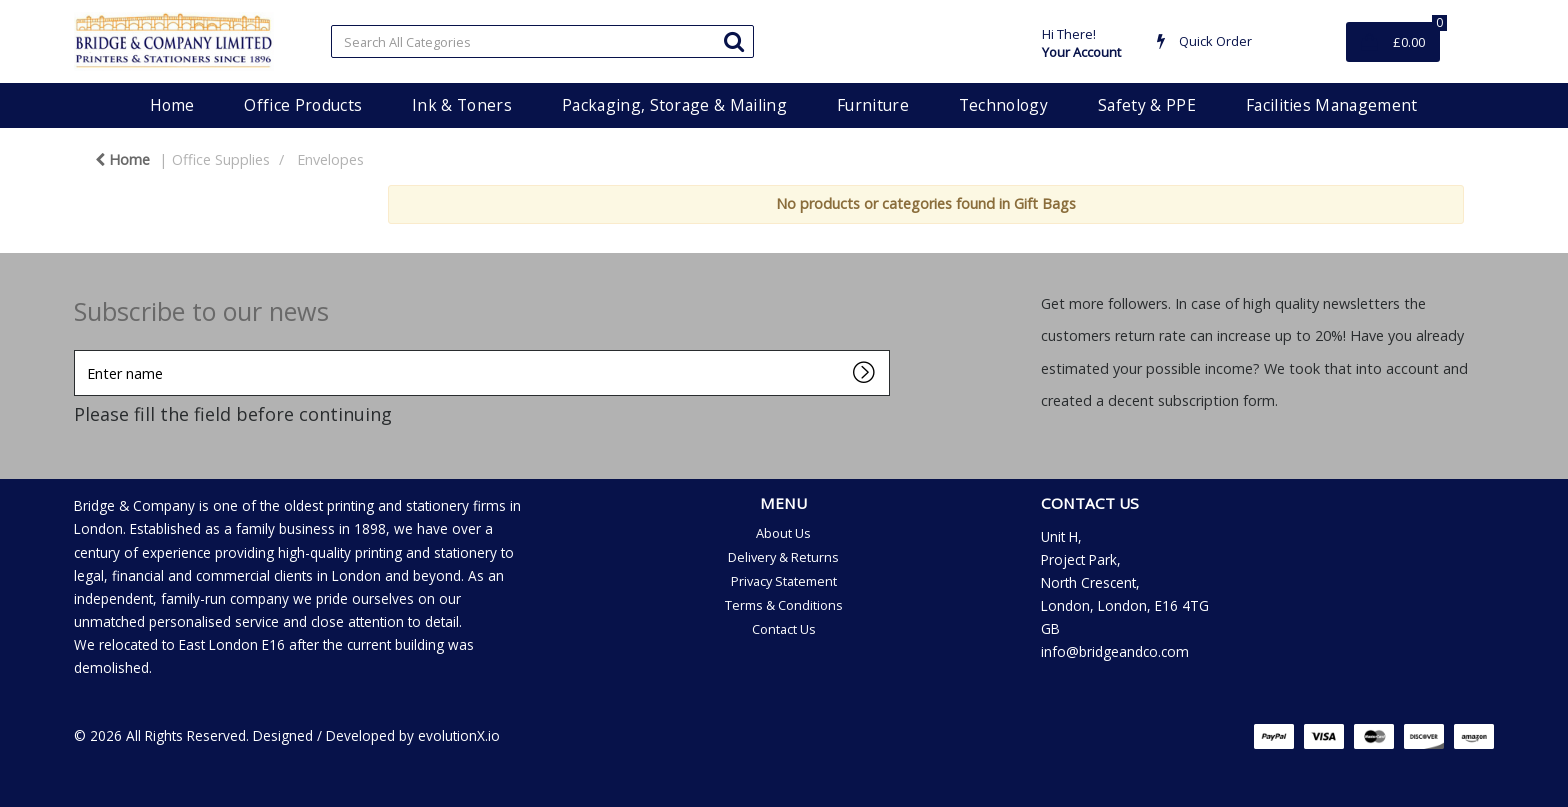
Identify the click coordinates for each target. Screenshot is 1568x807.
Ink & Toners (462, 105)
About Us (783, 533)
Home (172, 105)
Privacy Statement (784, 581)
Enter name (79, 349)
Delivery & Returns (783, 557)
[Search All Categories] (542, 41)
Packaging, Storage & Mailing (674, 105)
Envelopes (330, 159)
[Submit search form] (734, 40)
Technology (1003, 105)
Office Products (303, 105)
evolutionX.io (459, 735)
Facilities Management (1332, 105)
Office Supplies (221, 159)
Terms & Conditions (784, 605)
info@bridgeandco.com (1115, 651)
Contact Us (784, 629)
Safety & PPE (1147, 105)
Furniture (873, 105)
